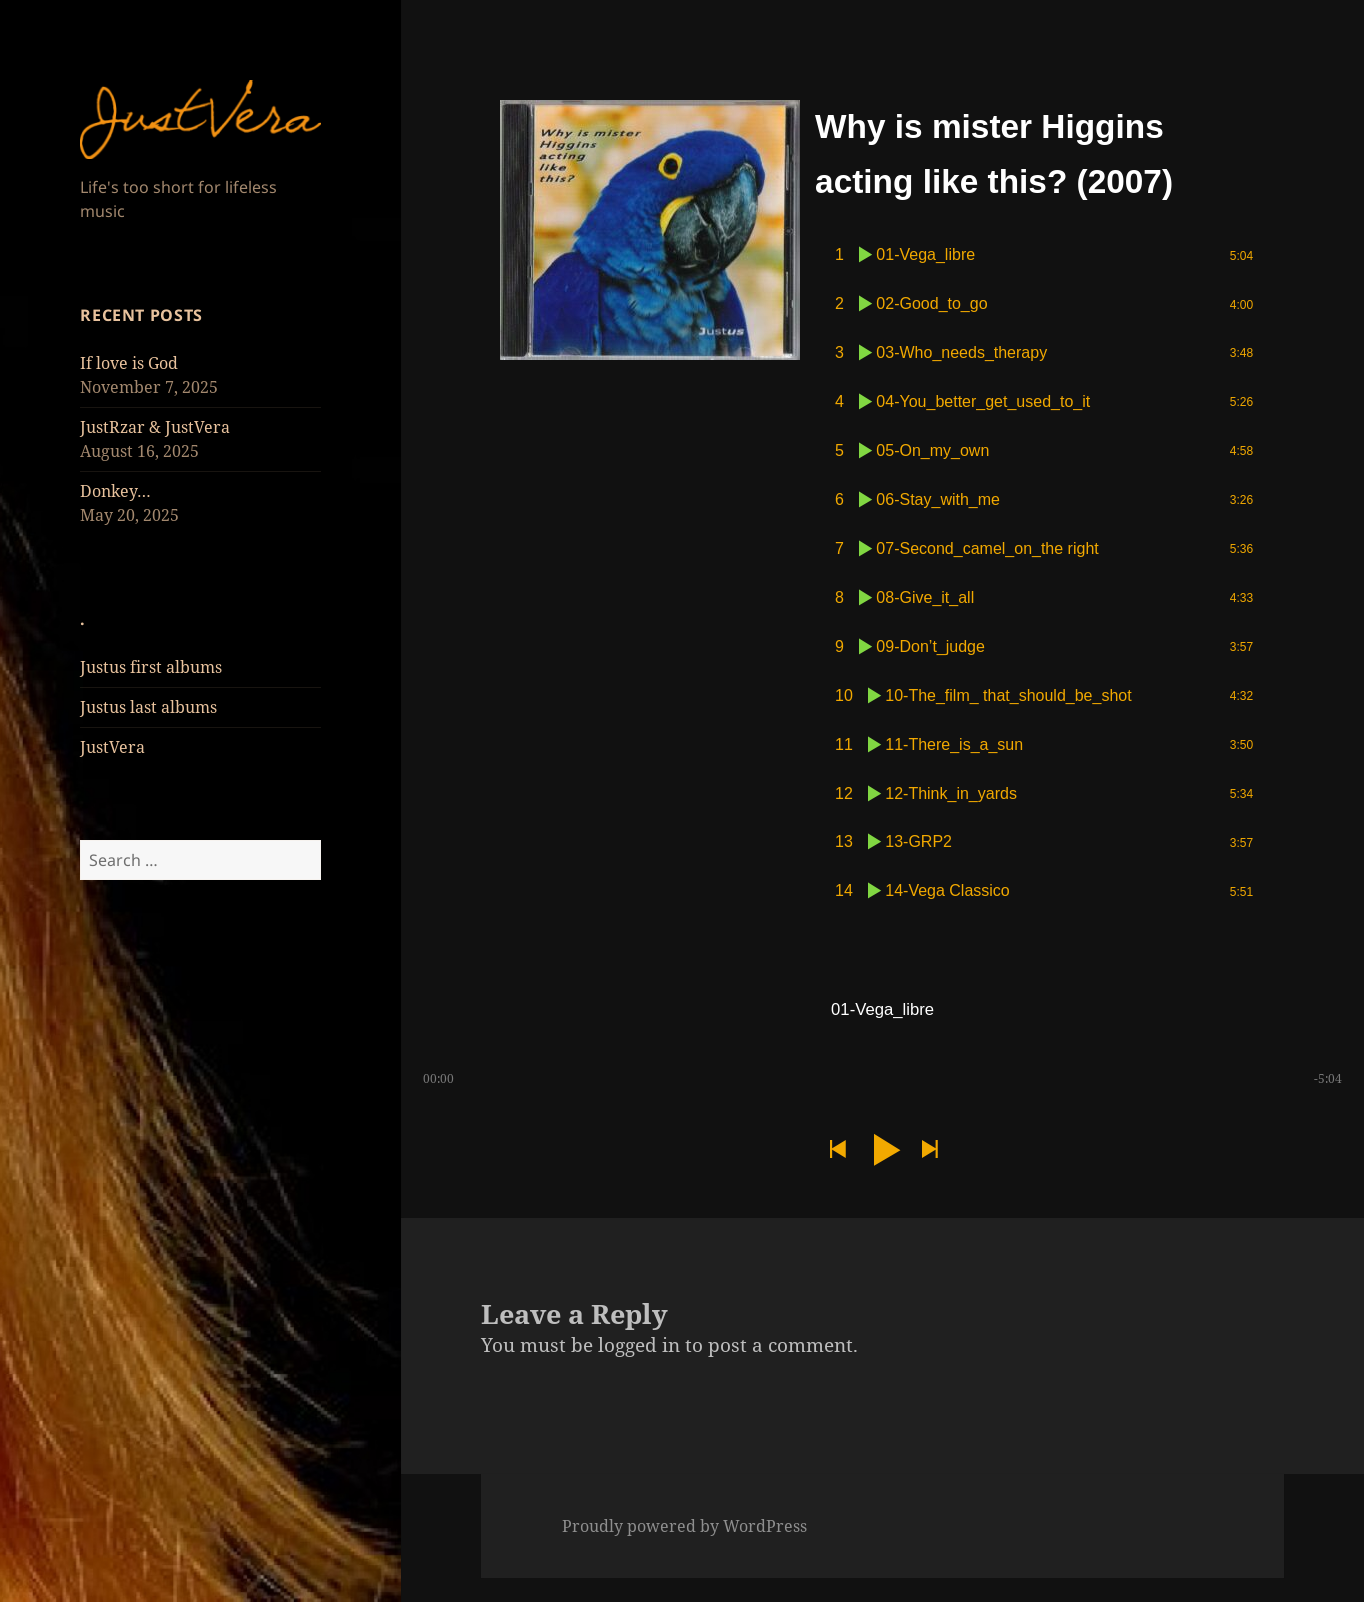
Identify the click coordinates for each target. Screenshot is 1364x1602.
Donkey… (115, 491)
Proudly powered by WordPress (684, 1550)
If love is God (129, 363)
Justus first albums (151, 667)
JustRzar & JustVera (155, 427)
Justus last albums (148, 707)
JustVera (112, 747)
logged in (639, 1368)
